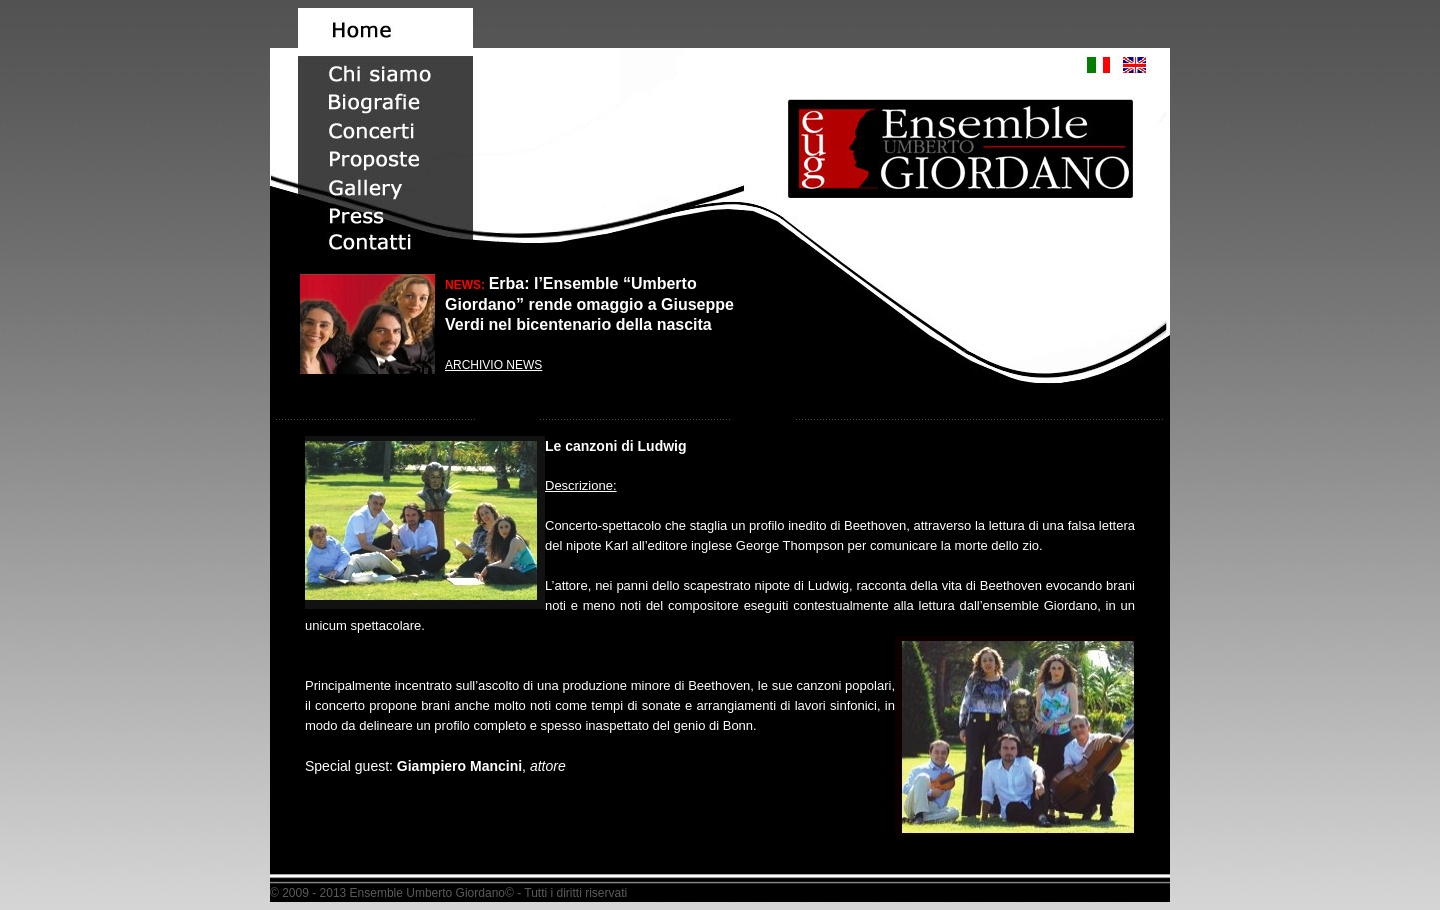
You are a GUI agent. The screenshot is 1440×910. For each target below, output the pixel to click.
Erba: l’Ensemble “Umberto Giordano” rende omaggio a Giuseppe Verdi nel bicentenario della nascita (589, 304)
